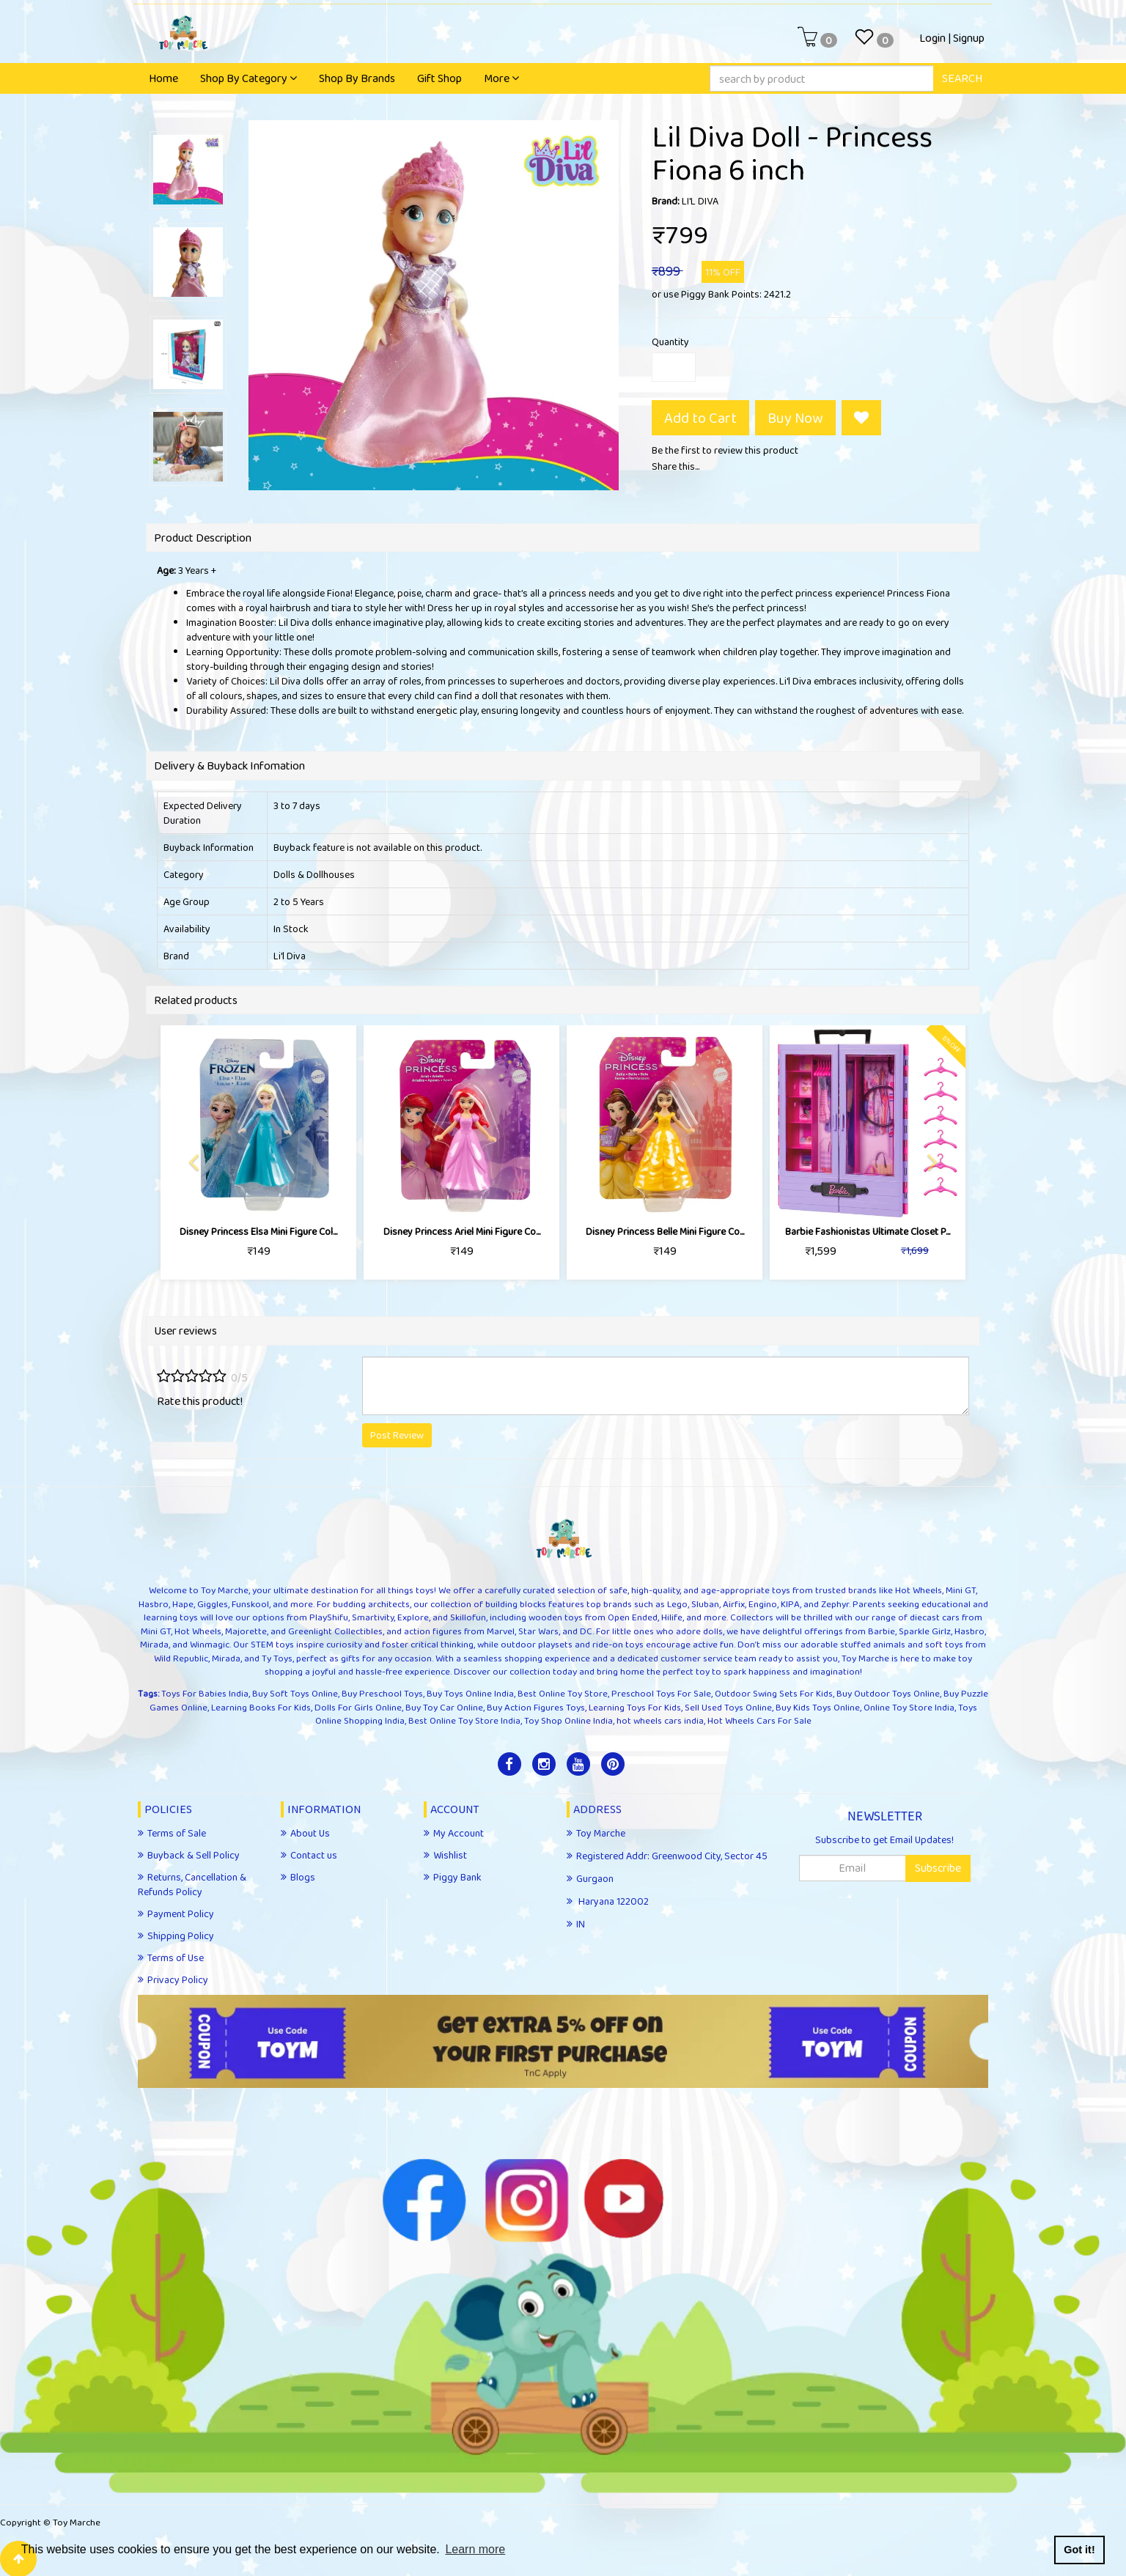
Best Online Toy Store (563, 1693)
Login (932, 37)
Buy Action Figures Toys (536, 1707)
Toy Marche (76, 2522)
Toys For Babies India (205, 1693)
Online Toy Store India (909, 1707)
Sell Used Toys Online (728, 1707)
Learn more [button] (475, 2549)
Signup (969, 37)
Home (163, 78)
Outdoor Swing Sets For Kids (774, 1693)
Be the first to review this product (725, 450)
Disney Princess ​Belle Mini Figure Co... (665, 1231)
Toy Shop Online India (568, 1720)
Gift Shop (439, 78)
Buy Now (795, 418)
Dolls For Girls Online (358, 1707)
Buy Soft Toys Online (295, 1693)
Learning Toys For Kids (635, 1707)
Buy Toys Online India (470, 1693)
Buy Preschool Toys (382, 1693)
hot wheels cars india (660, 1720)
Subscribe (938, 1867)
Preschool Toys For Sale (661, 1693)
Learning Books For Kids (261, 1707)
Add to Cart (700, 418)
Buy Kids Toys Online (818, 1707)
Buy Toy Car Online (444, 1707)
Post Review (397, 1435)
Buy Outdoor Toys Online (888, 1693)
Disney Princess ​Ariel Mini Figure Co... (461, 1231)
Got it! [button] (1079, 2549)
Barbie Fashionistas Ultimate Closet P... (867, 1231)
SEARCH (962, 78)
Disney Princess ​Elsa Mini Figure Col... (258, 1231)
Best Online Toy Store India (464, 1720)
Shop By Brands (357, 78)
